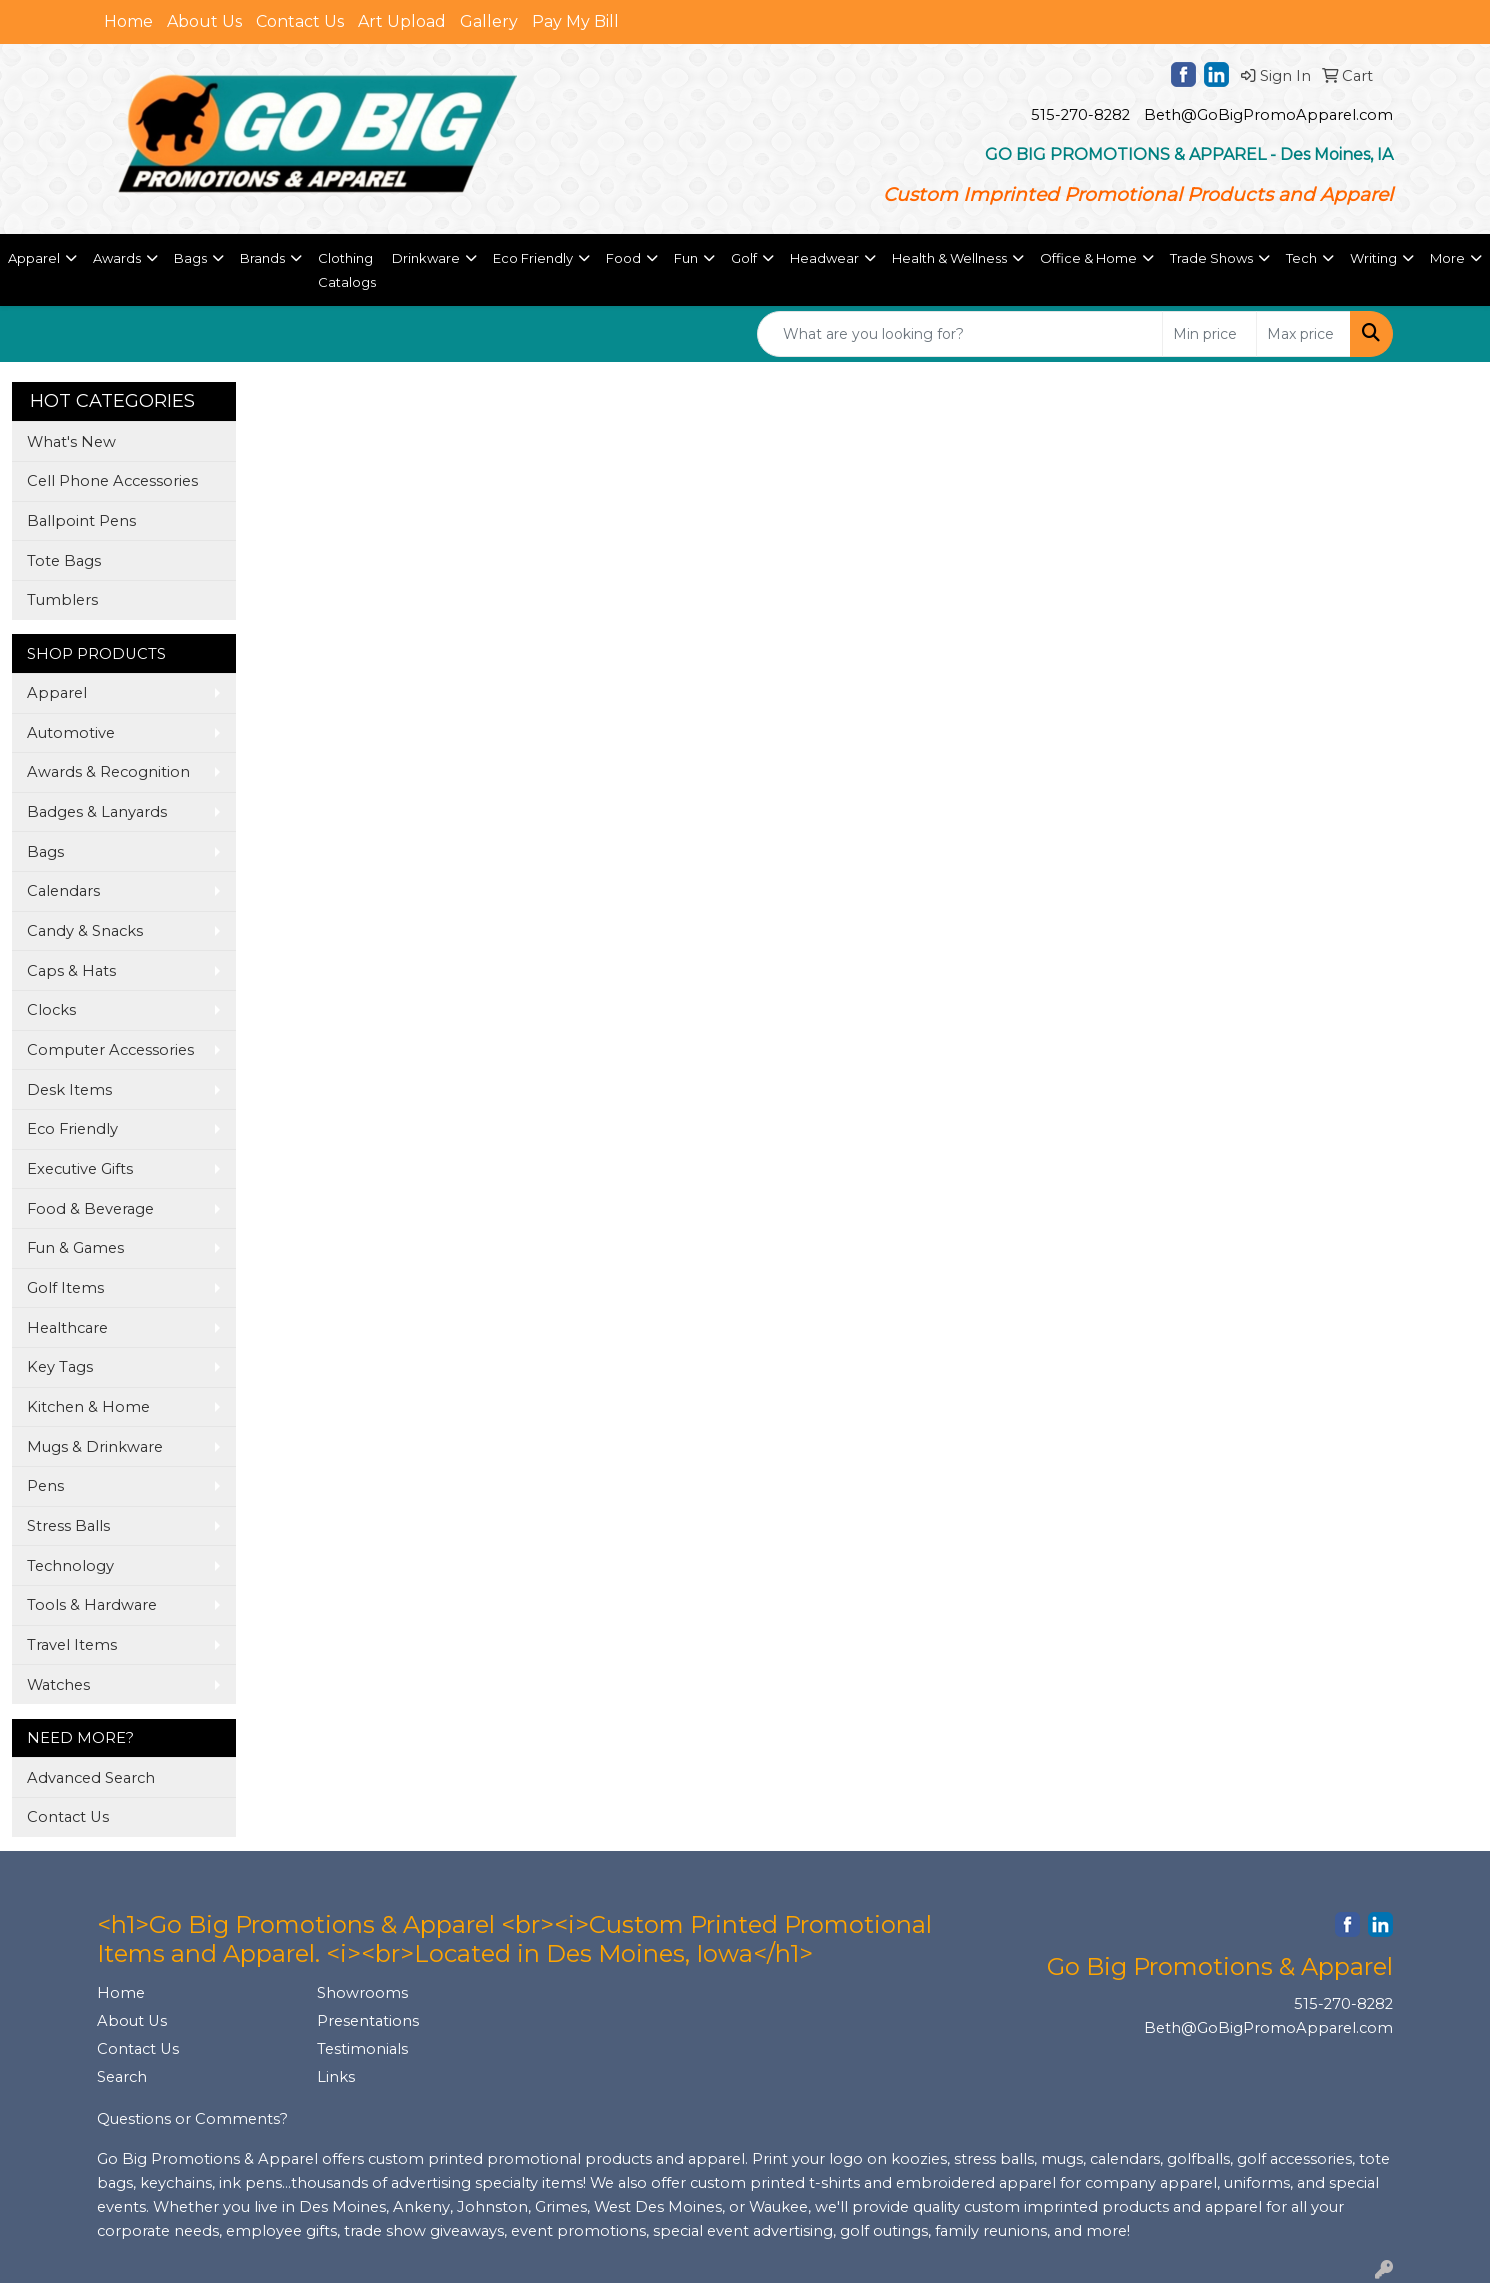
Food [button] (623, 258)
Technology (70, 1566)
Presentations (368, 2021)
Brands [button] (262, 258)
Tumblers (62, 600)
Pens (45, 1486)
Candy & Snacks (85, 931)
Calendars (63, 891)
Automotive (71, 733)
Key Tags (60, 1367)
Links (336, 2077)
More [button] (1447, 258)
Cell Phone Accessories (112, 481)
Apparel (57, 693)
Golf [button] (744, 258)
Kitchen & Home (88, 1407)
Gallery (489, 21)
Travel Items (72, 1645)
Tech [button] (1301, 258)
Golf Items (65, 1288)
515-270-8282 (1080, 115)
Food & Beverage (90, 1209)
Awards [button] (117, 258)
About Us (204, 21)
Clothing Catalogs (347, 270)
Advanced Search (91, 1778)
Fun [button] (686, 258)
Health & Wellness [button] (949, 258)
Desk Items (69, 1090)
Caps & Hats (71, 971)
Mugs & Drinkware (95, 1447)
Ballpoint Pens (81, 521)
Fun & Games (75, 1248)
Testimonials (362, 2049)
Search (122, 2077)
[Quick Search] (960, 334)
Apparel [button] (34, 258)
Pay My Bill (575, 21)
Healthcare (67, 1328)
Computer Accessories (110, 1050)
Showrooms (362, 1993)
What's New (71, 442)
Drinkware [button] (426, 258)
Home (128, 21)
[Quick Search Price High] (1303, 334)
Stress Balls (68, 1526)
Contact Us (300, 21)
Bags (45, 852)
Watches (58, 1685)
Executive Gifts (80, 1169)
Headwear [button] (824, 258)
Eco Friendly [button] (533, 258)
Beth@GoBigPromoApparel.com (1268, 115)
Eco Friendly (72, 1129)
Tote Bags (64, 561)
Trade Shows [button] (1211, 258)
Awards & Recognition (108, 772)
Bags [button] (190, 258)
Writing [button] (1373, 258)
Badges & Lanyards (97, 812)
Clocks (51, 1010)
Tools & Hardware (92, 1605)
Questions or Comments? (192, 2119)
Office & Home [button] (1088, 258)
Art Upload (402, 21)
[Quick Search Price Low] (1209, 334)
